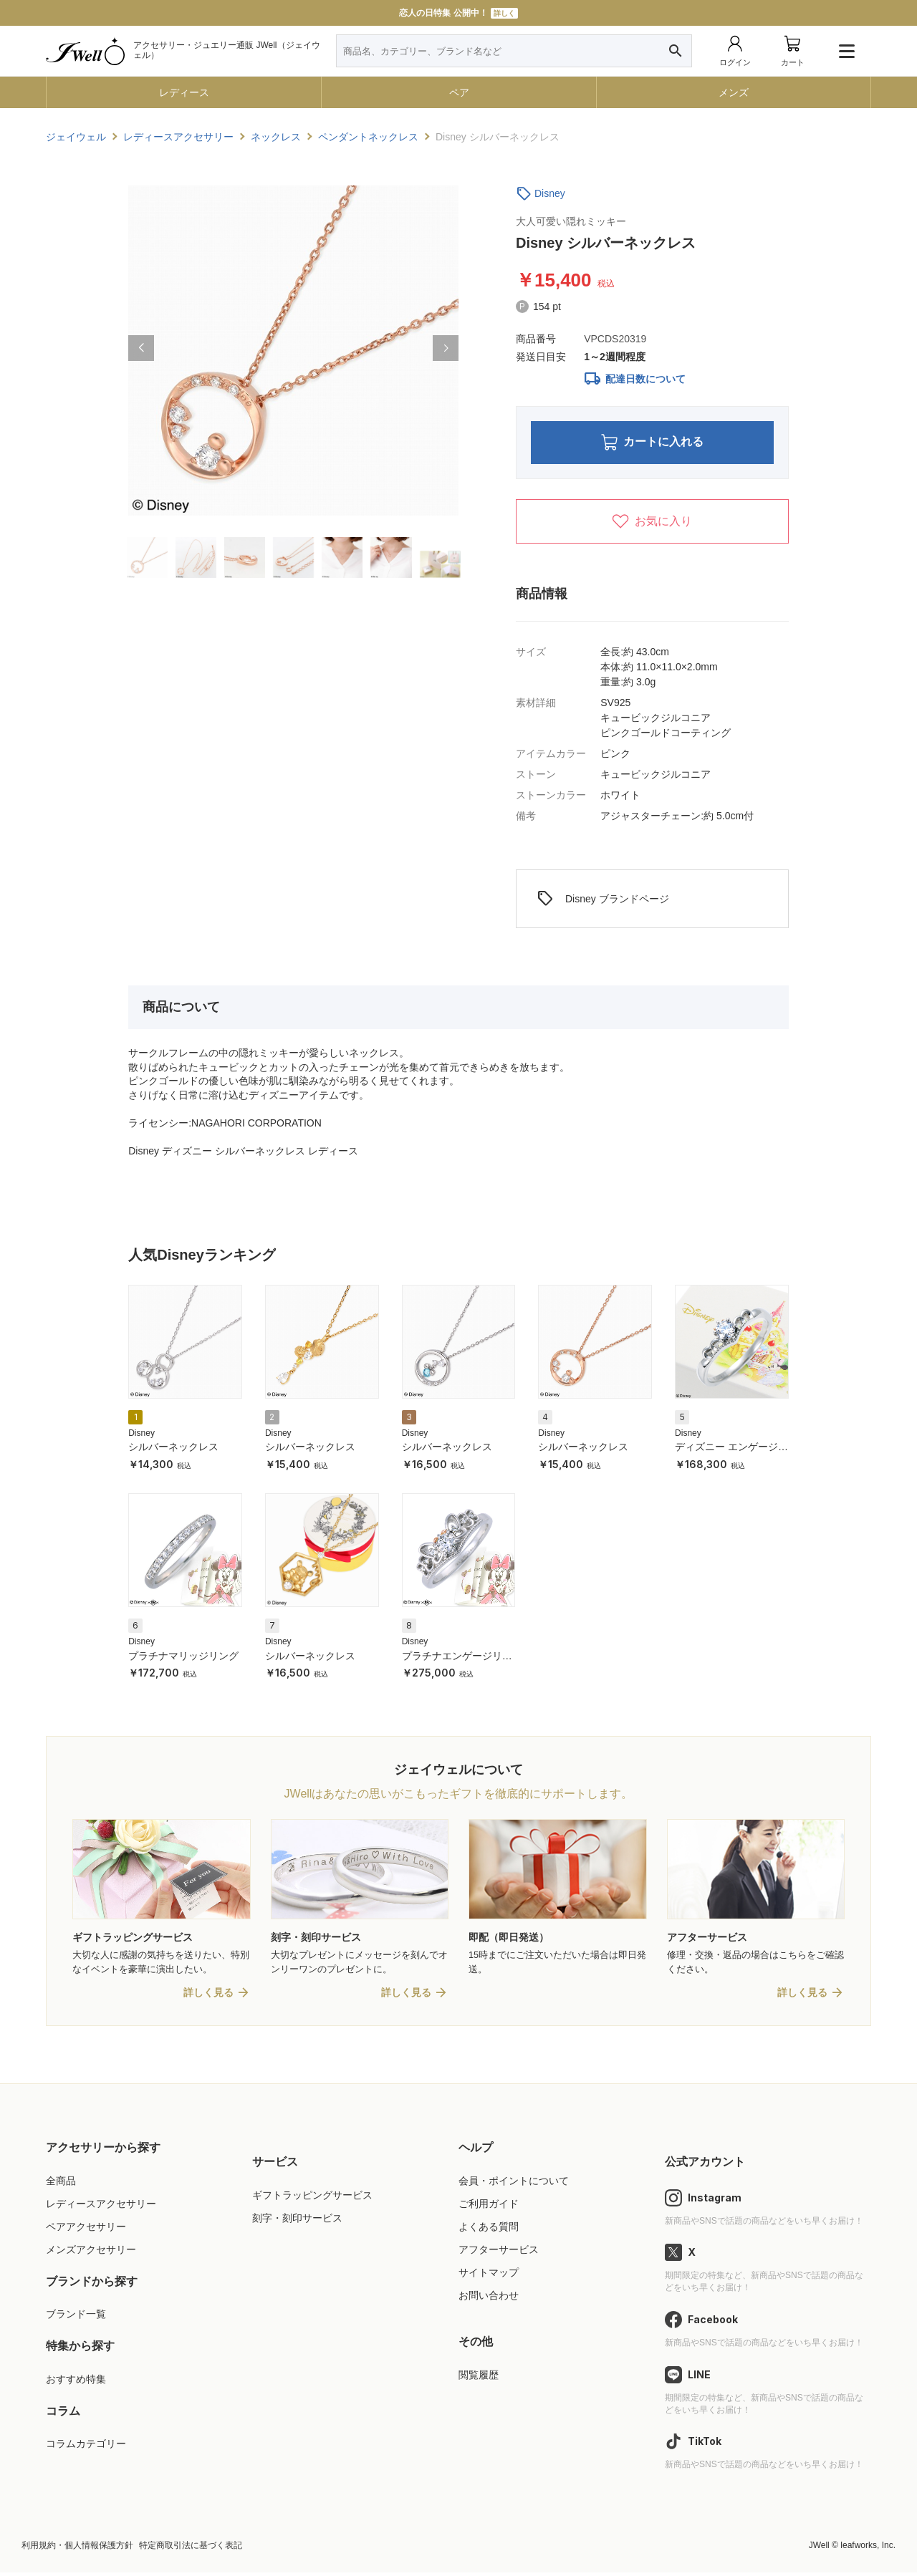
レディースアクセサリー (101, 2206)
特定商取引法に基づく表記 (190, 2549)
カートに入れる (652, 443)
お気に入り (652, 523)
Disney (549, 193)
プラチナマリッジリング (183, 1658)
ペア (459, 92)
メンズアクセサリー (91, 2253)
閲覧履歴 (478, 2377)
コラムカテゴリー (86, 2447)
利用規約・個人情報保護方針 (77, 2549)
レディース (184, 92)
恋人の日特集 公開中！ (458, 13)
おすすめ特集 (76, 2382)
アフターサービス (498, 2253)
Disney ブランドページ (603, 902)
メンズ (734, 92)
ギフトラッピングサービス (312, 2198)
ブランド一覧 (76, 2317)
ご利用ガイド (488, 2206)
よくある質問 (488, 2229)
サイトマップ (488, 2276)
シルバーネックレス (173, 1449)
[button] (141, 348)
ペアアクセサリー (86, 2229)
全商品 (61, 2183)
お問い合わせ (488, 2299)
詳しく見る (208, 1996)
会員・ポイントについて (513, 2183)
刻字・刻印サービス (297, 2221)
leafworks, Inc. (868, 2549)
